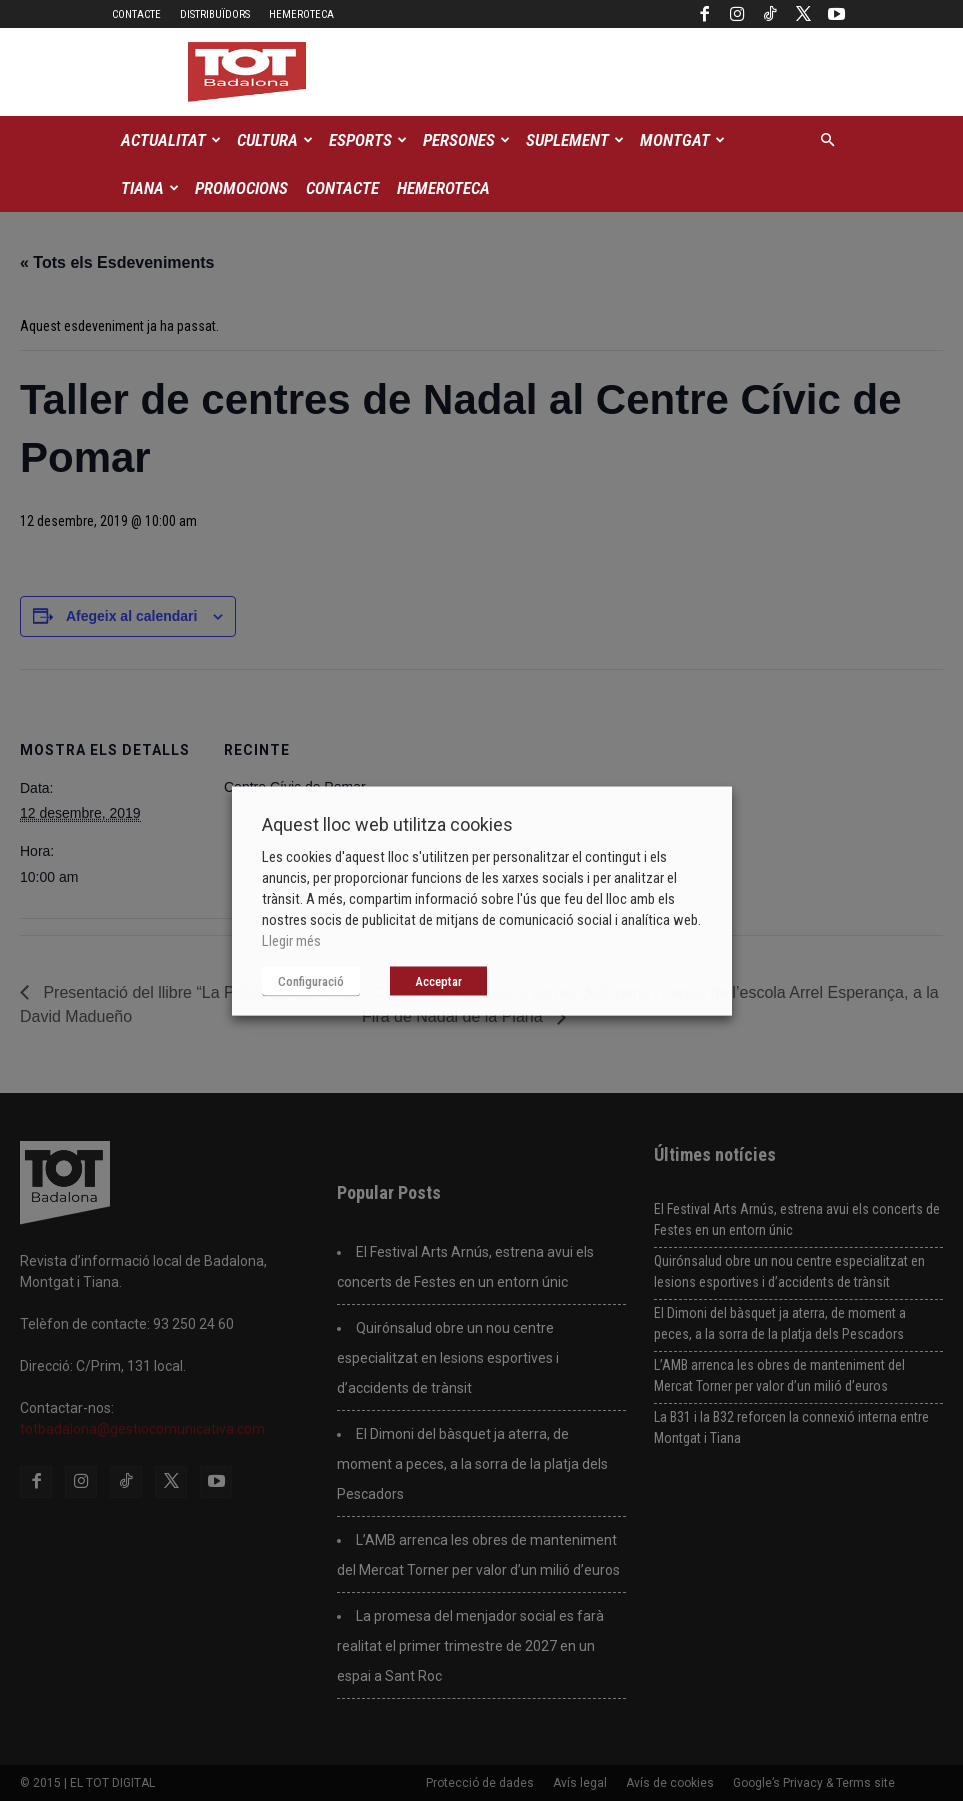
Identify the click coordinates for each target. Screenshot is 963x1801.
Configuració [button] (311, 980)
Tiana (150, 188)
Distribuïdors (215, 14)
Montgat (682, 140)
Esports (368, 140)
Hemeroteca (301, 14)
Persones (466, 140)
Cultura (275, 140)
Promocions (241, 188)
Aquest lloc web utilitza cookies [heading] (387, 823)
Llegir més (291, 940)
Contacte (136, 14)
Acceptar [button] (438, 980)
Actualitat (171, 140)
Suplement (575, 140)
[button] (828, 140)
